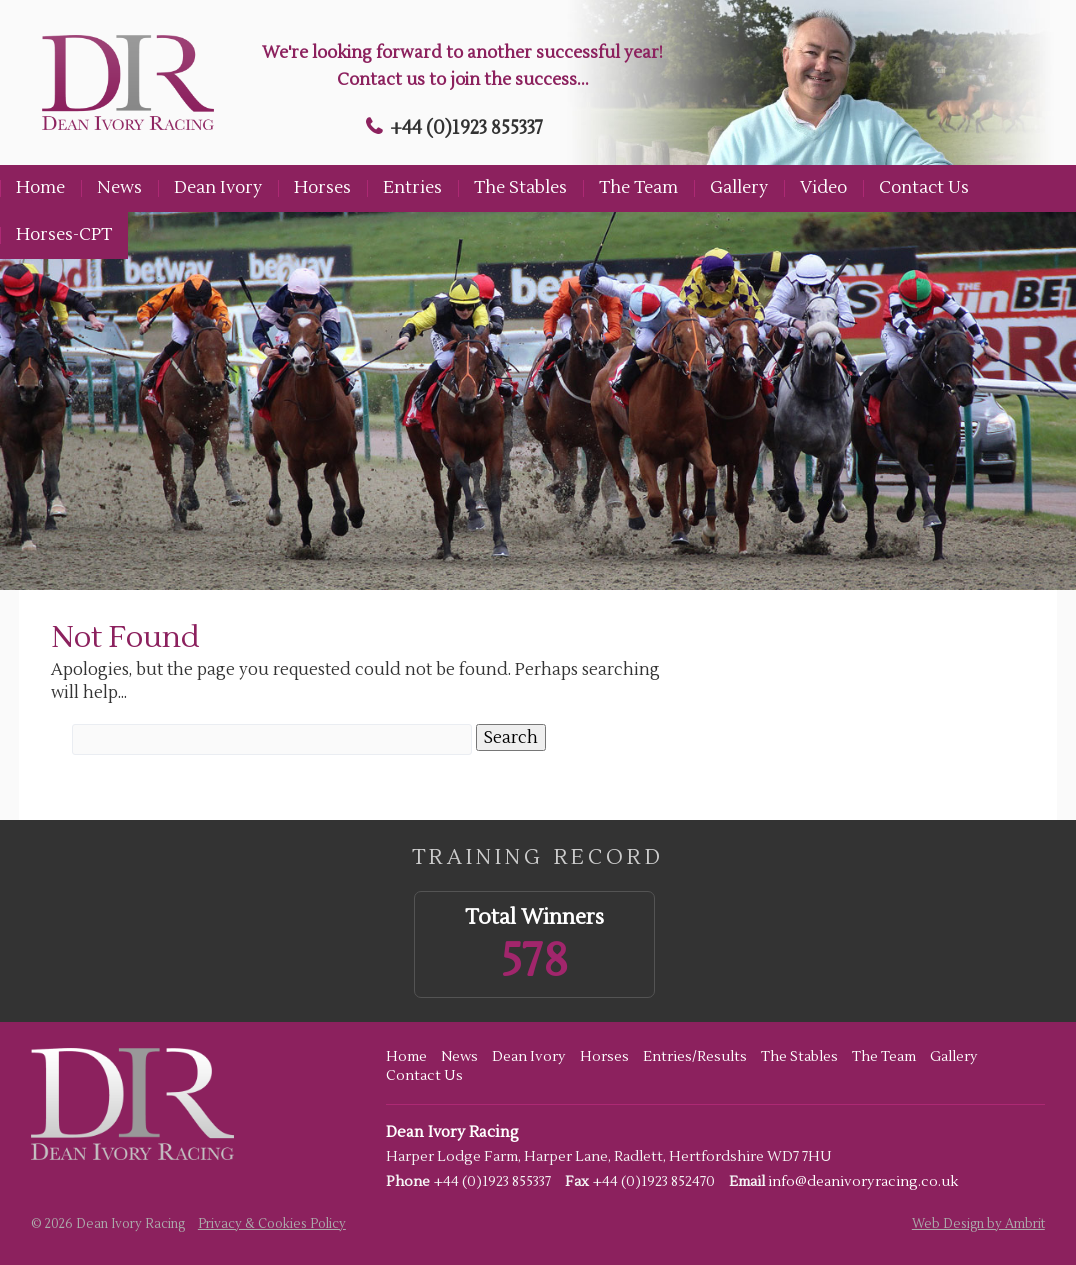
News (119, 188)
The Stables (520, 188)
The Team (638, 188)
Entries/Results (695, 1057)
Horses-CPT (64, 235)
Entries (412, 188)
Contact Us (924, 188)
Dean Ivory (218, 188)
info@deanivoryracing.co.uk (863, 1182)
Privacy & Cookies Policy (272, 1224)
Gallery (739, 188)
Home (40, 188)
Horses (322, 188)
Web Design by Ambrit (978, 1224)
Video (823, 188)
